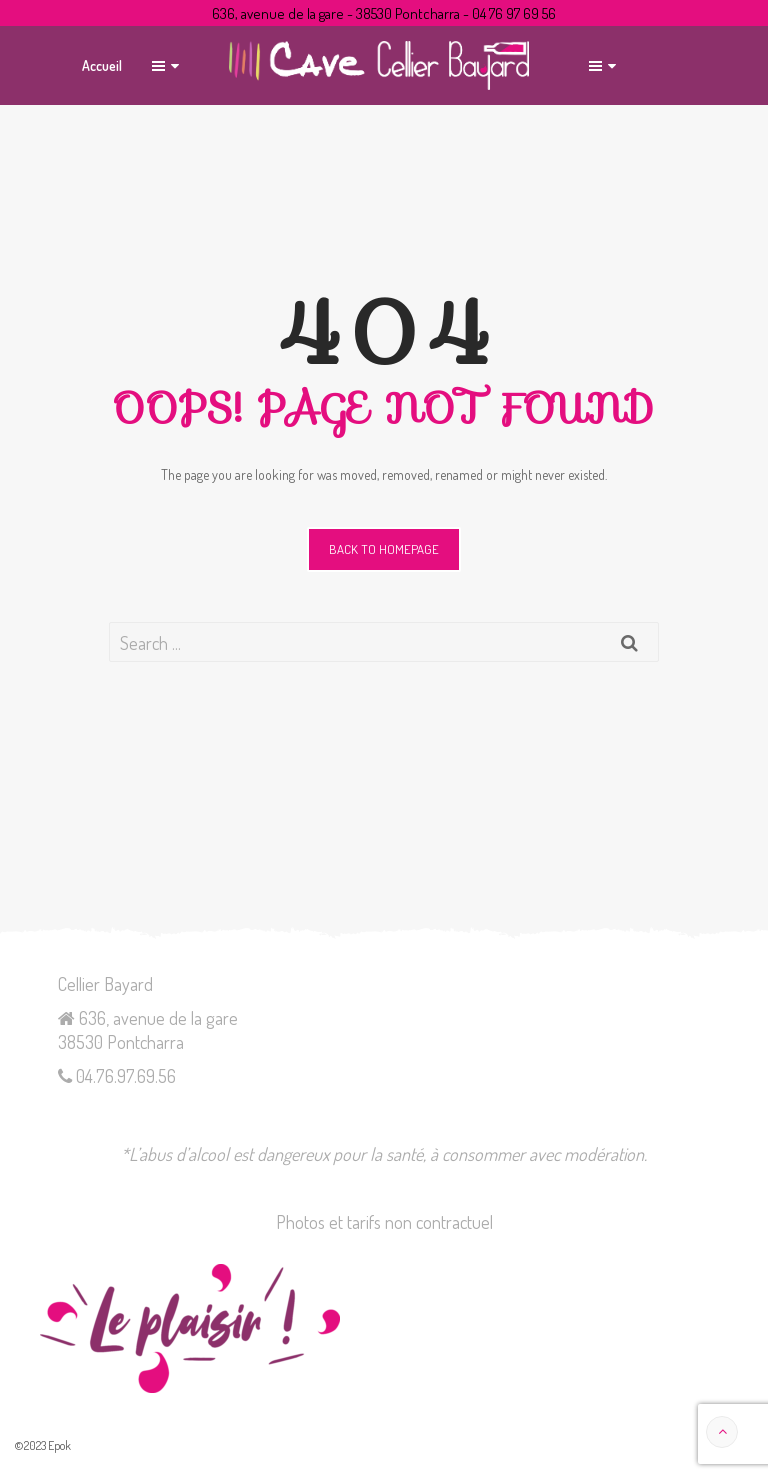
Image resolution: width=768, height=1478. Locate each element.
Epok (59, 1445)
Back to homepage (384, 549)
